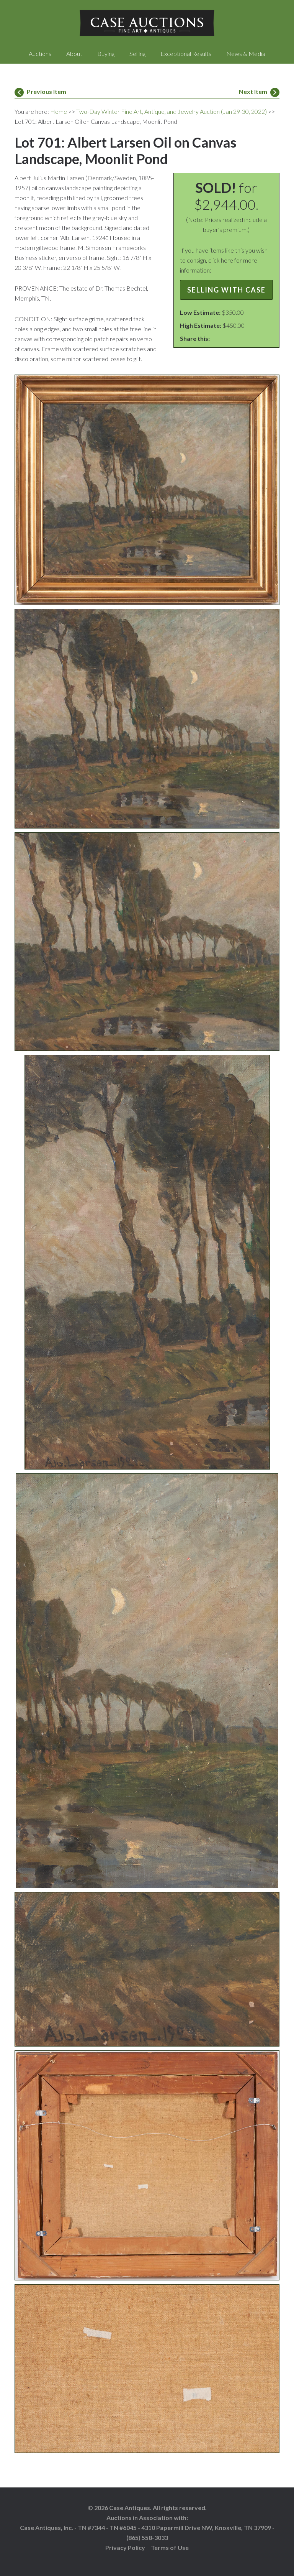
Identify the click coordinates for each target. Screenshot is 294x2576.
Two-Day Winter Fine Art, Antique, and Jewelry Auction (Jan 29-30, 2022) (171, 111)
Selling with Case (226, 290)
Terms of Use (170, 2547)
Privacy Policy (125, 2547)
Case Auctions (147, 23)
